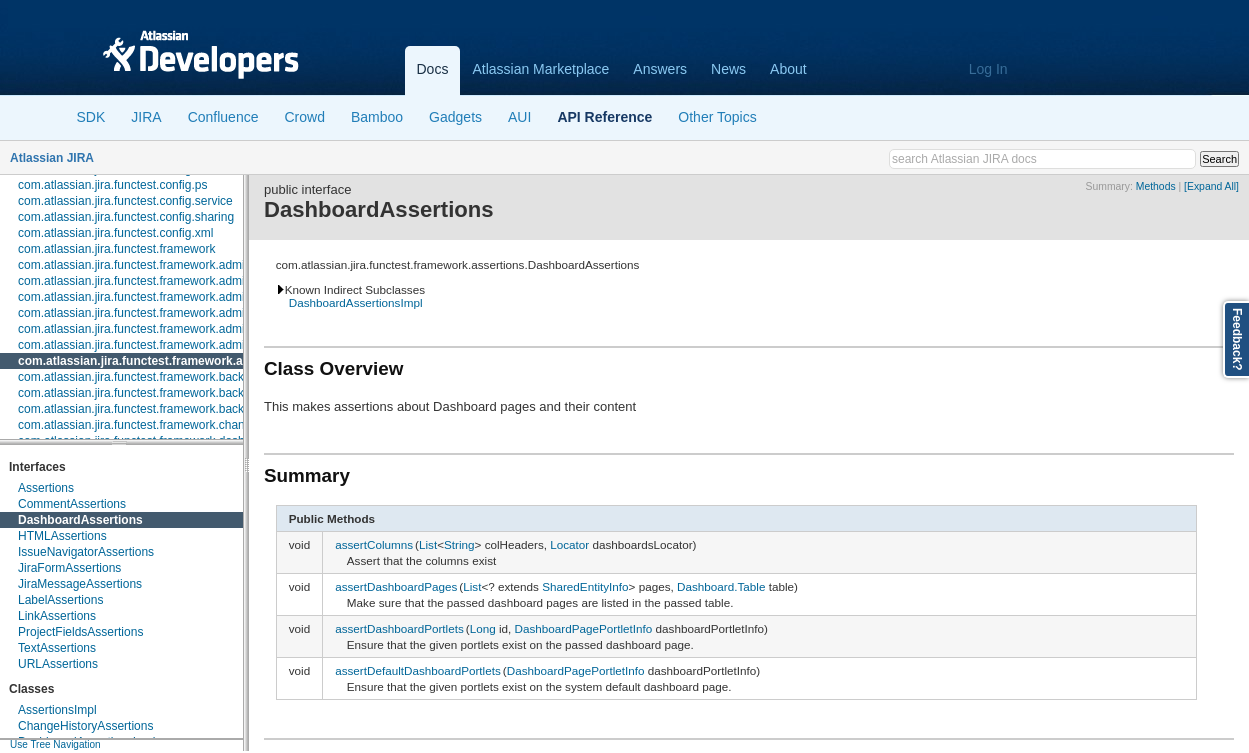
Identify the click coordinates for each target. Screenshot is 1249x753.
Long (483, 628)
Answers (660, 69)
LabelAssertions (60, 600)
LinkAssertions (57, 616)
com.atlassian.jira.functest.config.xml (115, 233)
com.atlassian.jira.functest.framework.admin (134, 265)
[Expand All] (1211, 186)
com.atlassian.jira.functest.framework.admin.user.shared (167, 329)
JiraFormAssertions (69, 568)
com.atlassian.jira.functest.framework (116, 249)
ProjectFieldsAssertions (80, 632)
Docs (433, 69)
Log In (988, 69)
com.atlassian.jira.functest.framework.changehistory (155, 425)
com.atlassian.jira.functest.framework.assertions (157, 361)
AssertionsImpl (57, 710)
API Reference (604, 117)
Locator (569, 544)
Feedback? (1237, 339)
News (728, 69)
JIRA (146, 117)
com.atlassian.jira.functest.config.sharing (126, 217)
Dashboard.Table (721, 586)
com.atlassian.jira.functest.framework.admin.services (158, 297)
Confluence (223, 117)
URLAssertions (58, 664)
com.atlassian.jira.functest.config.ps (112, 185)
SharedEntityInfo (585, 586)
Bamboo (377, 117)
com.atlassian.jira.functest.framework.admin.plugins (155, 281)
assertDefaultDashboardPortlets (418, 670)
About (788, 69)
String (459, 544)
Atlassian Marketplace (540, 69)
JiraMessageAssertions (80, 584)
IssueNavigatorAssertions (86, 552)
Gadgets (455, 117)
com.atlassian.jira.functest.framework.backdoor (143, 377)
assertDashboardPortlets (399, 628)
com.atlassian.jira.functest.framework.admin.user (148, 313)
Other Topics (717, 117)
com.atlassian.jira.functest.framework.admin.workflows (162, 345)
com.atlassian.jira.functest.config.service (125, 201)
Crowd (304, 117)
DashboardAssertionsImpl (356, 302)
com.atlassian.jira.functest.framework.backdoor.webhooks (171, 409)
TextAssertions (57, 648)
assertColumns (374, 544)
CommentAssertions (72, 504)
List (428, 544)
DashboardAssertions (80, 520)
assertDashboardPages (396, 586)
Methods (1156, 186)
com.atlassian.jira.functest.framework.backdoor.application (173, 393)
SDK (91, 117)
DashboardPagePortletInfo (584, 628)
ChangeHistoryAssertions (85, 726)
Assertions (46, 488)
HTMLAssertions (62, 536)
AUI (519, 117)
